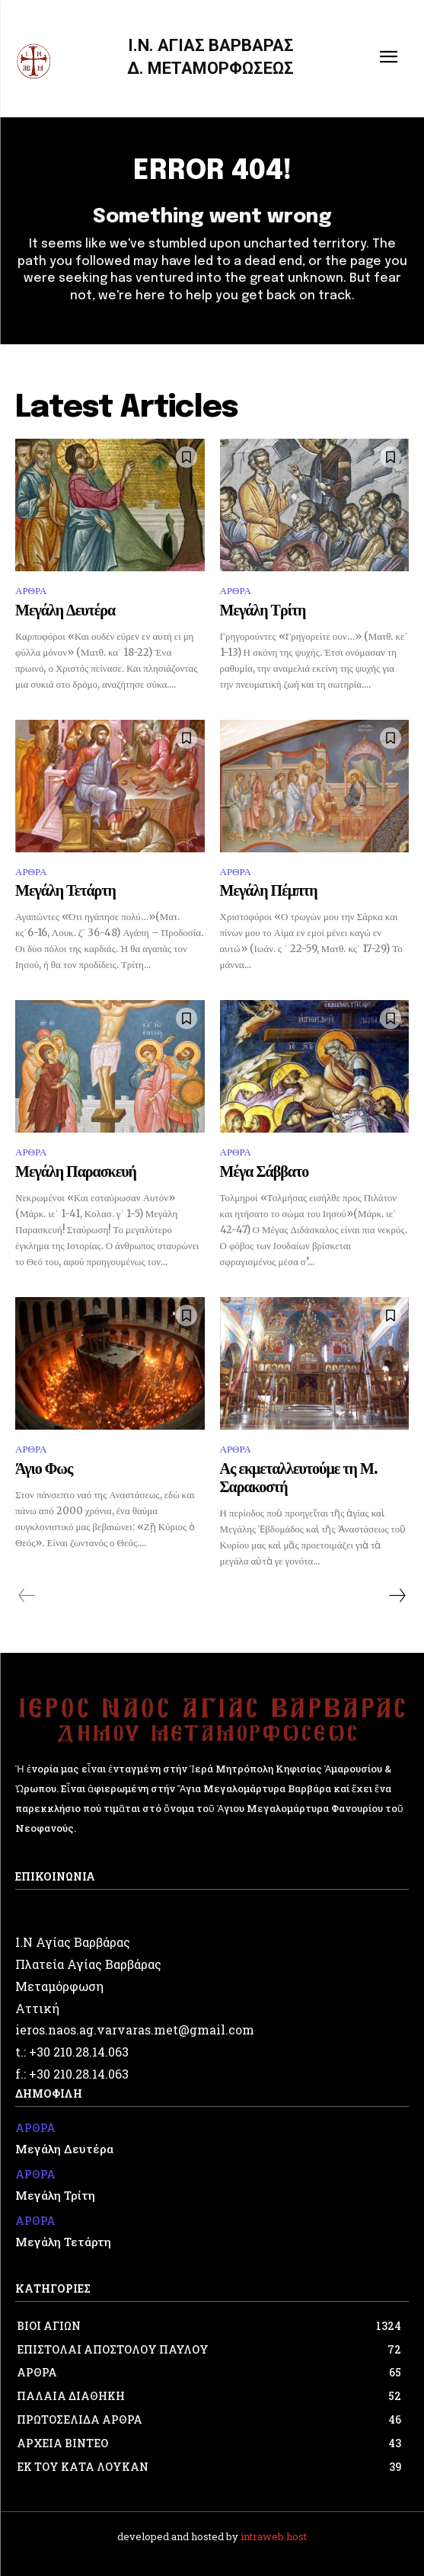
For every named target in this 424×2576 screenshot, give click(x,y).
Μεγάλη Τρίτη (263, 611)
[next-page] (396, 1595)
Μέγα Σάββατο (264, 1173)
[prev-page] (27, 1595)
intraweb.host (274, 2536)
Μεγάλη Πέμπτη (268, 892)
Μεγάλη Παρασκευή (75, 1173)
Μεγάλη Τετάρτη (65, 892)
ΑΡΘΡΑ (30, 590)
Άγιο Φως (43, 1470)
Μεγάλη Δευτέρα (65, 611)
